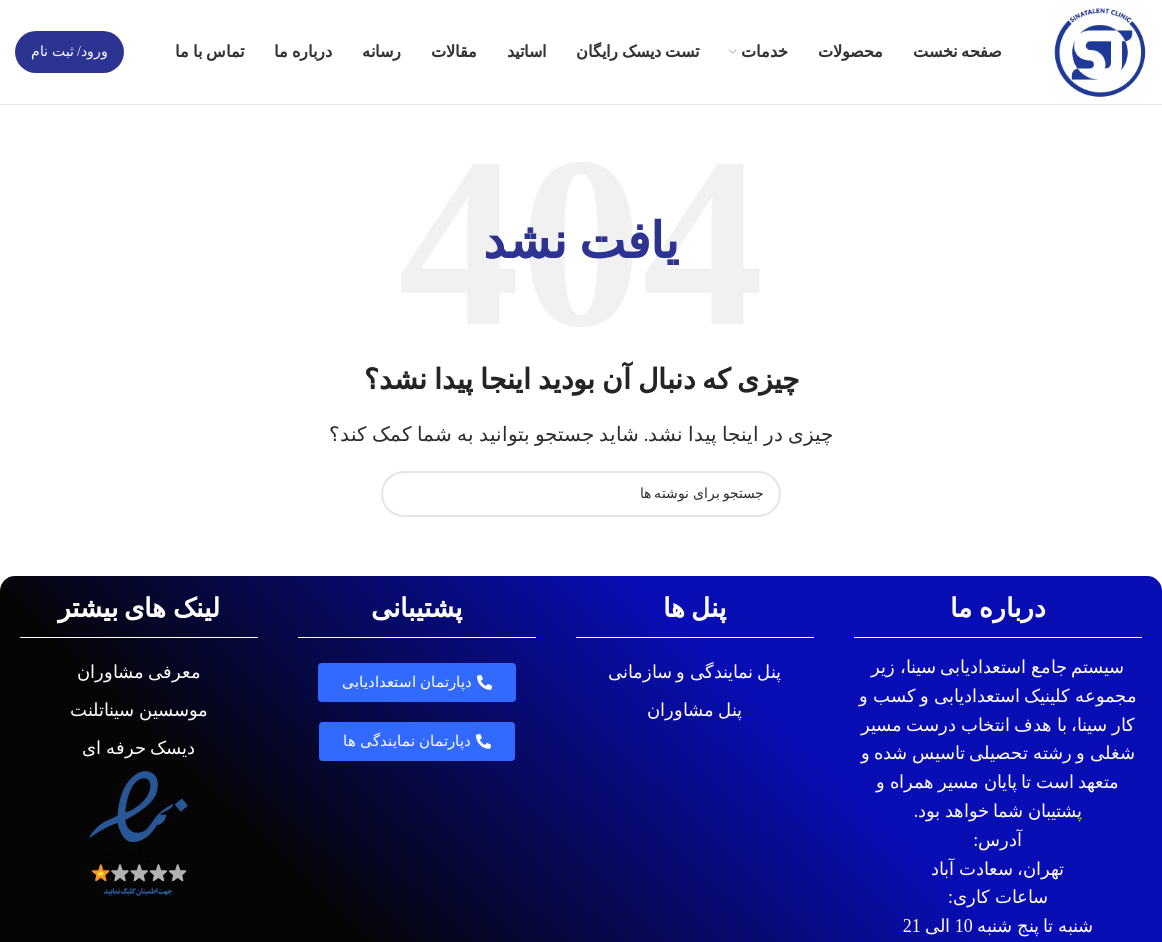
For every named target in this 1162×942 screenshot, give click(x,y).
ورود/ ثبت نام (69, 51)
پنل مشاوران (695, 710)
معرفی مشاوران (139, 672)
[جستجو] (581, 494)
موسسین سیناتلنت (139, 710)
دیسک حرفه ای (138, 748)
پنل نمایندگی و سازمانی (695, 672)
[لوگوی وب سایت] (1100, 50)
